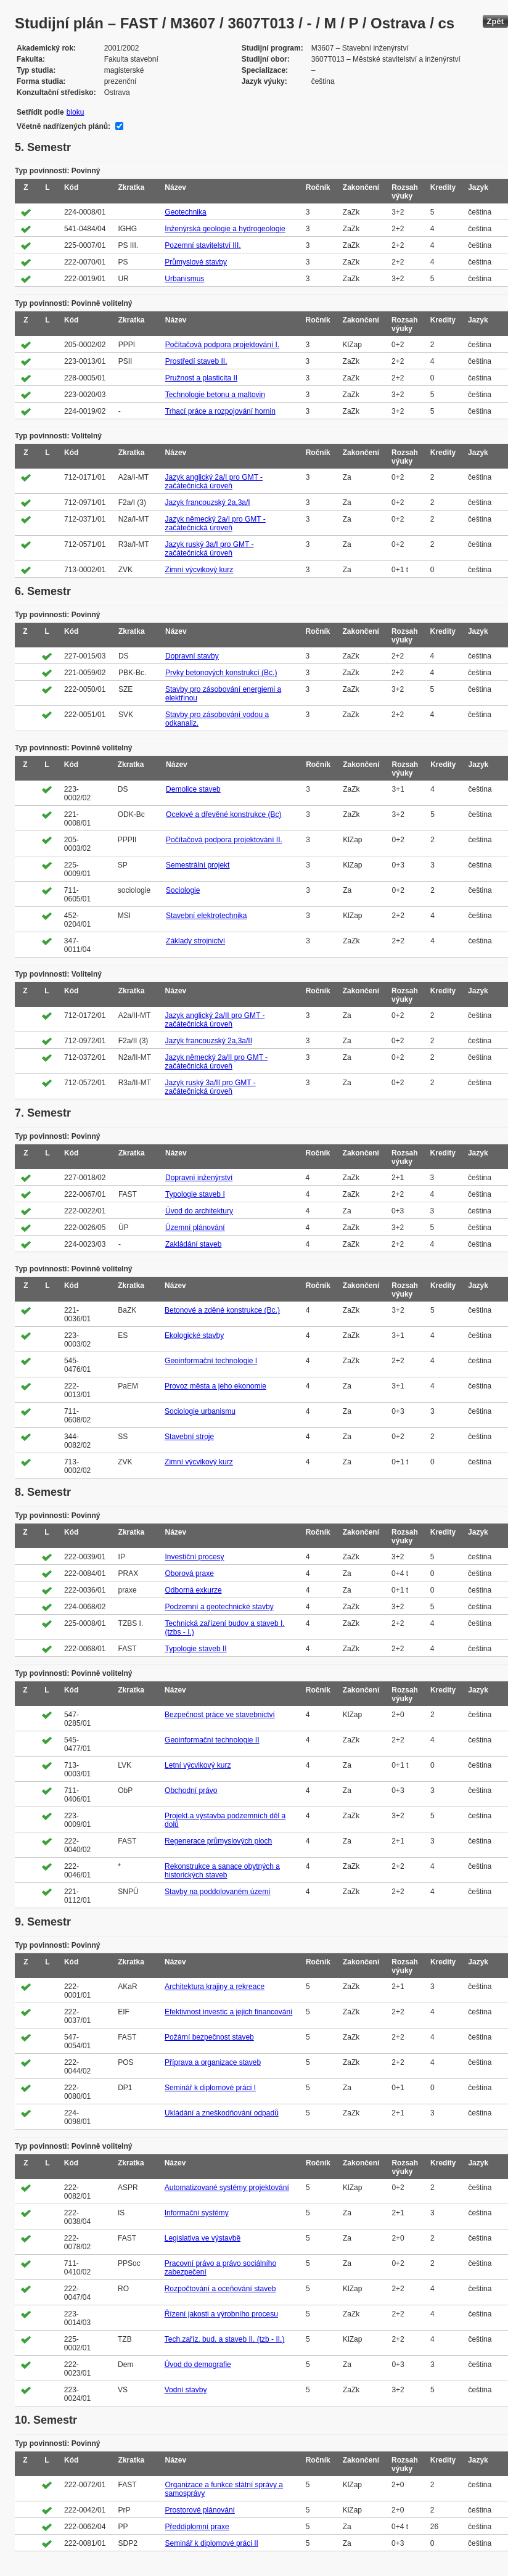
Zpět (495, 21)
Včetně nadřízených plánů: (63, 126)
